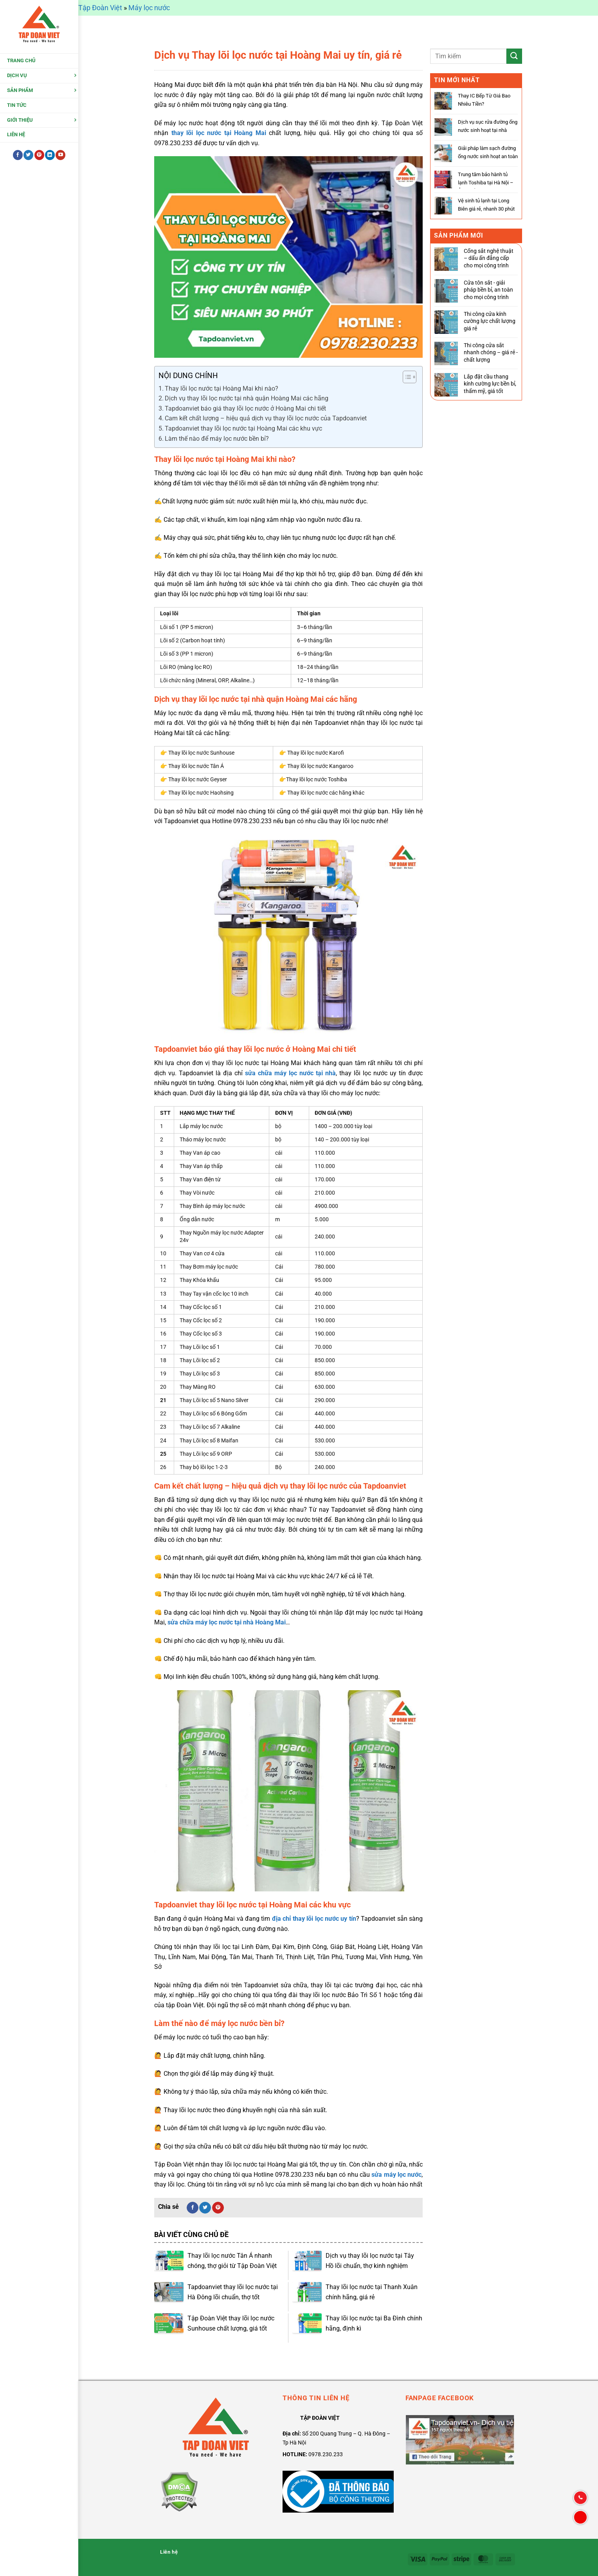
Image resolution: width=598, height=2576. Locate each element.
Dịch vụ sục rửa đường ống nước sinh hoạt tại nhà (487, 126)
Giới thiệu (20, 121)
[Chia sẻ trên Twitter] (205, 2208)
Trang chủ (21, 62)
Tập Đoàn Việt (100, 8)
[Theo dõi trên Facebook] (18, 156)
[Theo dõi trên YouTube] (60, 156)
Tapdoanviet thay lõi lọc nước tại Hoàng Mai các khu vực (243, 428)
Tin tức (17, 106)
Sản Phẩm (20, 92)
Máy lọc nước (149, 8)
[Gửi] (514, 56)
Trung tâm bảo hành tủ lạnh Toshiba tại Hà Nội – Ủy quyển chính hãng (485, 182)
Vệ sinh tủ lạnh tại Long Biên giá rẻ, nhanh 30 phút (486, 205)
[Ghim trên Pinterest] (218, 2208)
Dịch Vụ (17, 77)
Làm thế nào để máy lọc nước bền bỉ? (217, 438)
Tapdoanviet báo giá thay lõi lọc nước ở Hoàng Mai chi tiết (245, 408)
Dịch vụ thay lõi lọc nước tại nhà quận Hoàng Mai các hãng (246, 398)
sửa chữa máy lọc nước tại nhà (290, 1073)
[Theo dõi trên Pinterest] (39, 156)
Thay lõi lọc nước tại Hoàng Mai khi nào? (221, 388)
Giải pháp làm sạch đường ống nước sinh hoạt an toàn (488, 152)
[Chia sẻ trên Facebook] (192, 2208)
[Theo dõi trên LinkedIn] (50, 156)
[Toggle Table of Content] (405, 377)
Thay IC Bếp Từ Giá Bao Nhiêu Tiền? (484, 100)
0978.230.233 (325, 2454)
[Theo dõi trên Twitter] (28, 156)
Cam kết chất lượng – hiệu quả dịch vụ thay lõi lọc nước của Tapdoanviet (266, 418)
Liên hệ (16, 136)
